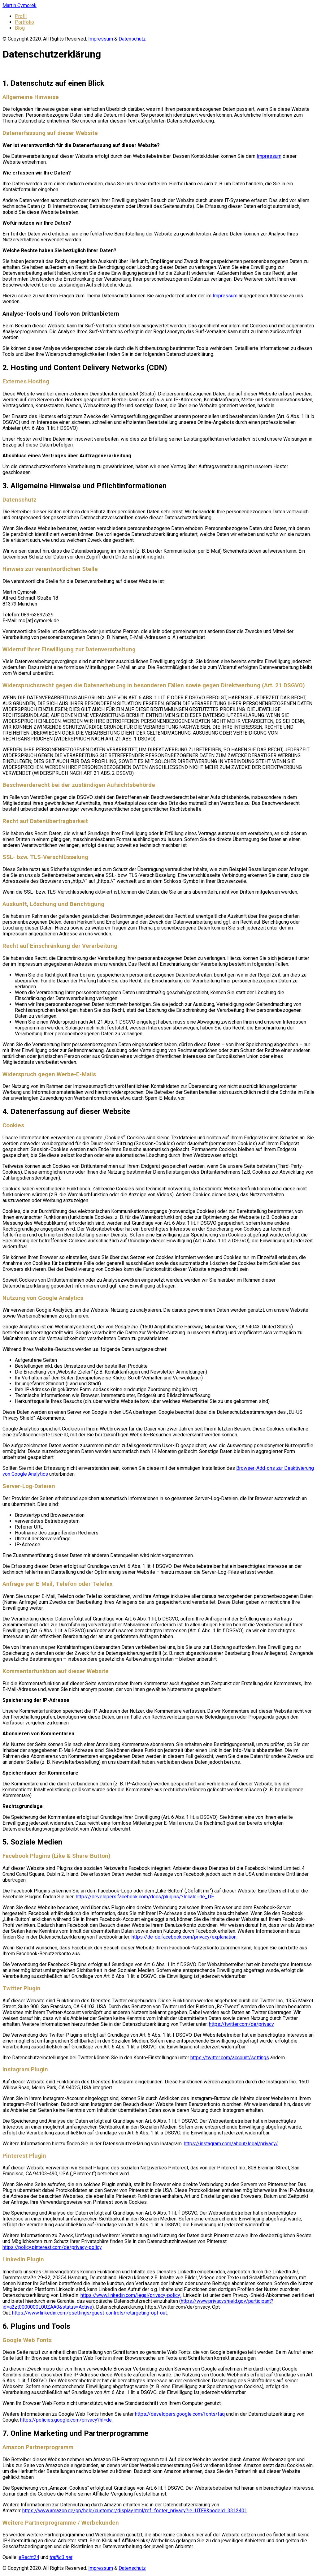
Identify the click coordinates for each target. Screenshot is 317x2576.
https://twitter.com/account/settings (229, 2057)
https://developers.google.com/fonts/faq (180, 2414)
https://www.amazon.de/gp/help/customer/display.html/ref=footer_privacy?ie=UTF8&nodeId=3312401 (134, 2510)
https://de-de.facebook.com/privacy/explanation (184, 1937)
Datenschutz (132, 39)
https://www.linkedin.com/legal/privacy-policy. (130, 2295)
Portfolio (24, 22)
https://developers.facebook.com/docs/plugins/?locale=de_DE (145, 1897)
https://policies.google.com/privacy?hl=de (66, 2420)
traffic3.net (61, 2557)
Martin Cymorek (19, 5)
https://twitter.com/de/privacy (241, 2024)
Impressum (100, 39)
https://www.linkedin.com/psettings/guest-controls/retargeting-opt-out (89, 2313)
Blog (20, 28)
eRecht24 (29, 2557)
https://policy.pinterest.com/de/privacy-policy (52, 2247)
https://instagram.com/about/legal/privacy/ (231, 2144)
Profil (21, 16)
